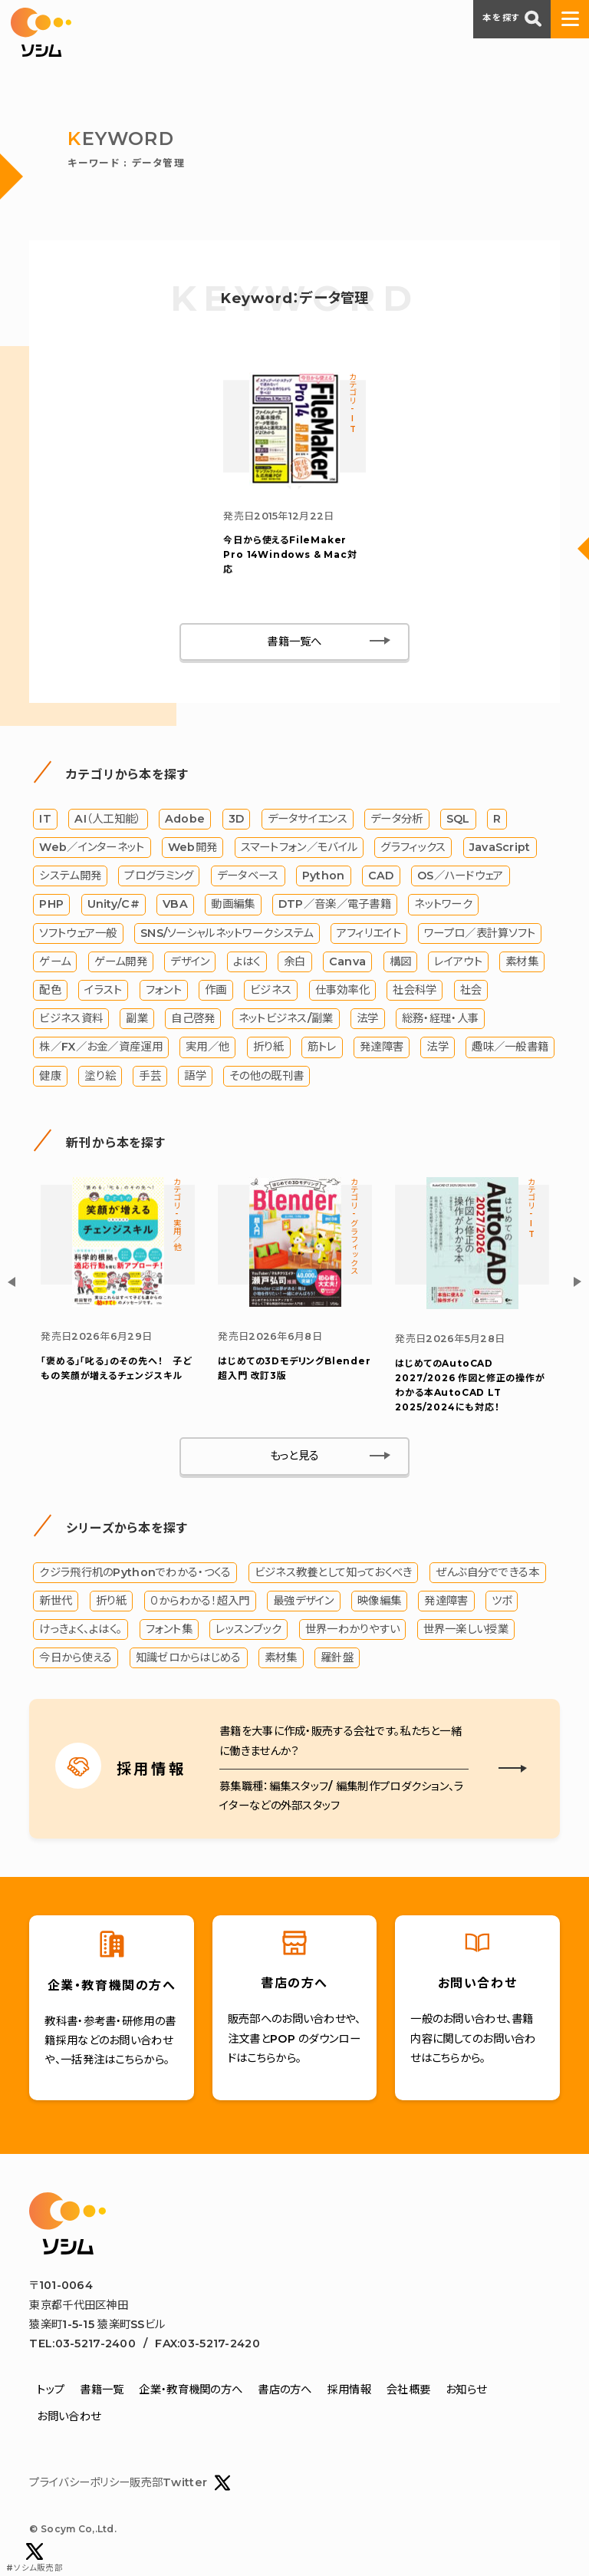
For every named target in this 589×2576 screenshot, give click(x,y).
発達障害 (381, 1050)
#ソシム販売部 (34, 2558)
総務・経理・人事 (440, 1021)
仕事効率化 (342, 992)
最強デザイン (303, 1604)
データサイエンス (307, 821)
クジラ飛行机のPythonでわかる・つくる (135, 1575)
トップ (50, 2393)
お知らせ (466, 2393)
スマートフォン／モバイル (299, 849)
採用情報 (349, 2393)
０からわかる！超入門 (200, 1604)
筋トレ (322, 1050)
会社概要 (408, 2393)
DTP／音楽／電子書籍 (334, 907)
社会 (471, 992)
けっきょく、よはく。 (80, 1632)
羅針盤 (337, 1660)
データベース (248, 879)
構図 (401, 964)
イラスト (103, 992)
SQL (458, 821)
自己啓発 (193, 1021)
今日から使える (75, 1660)
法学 (368, 1021)
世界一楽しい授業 (465, 1632)
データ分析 (396, 821)
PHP (51, 907)
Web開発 (192, 849)
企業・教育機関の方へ (190, 2393)
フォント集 (169, 1632)
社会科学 (414, 992)
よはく (247, 964)
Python (323, 879)
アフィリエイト (369, 935)
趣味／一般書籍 (510, 1050)
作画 (216, 992)
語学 (195, 1078)
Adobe (185, 821)
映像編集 (379, 1604)
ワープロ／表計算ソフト (479, 935)
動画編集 (233, 907)
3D (237, 821)
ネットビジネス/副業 (286, 1021)
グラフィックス (413, 849)
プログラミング (158, 879)
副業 (137, 1021)
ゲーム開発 (120, 964)
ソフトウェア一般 (78, 935)
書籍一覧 (101, 2393)
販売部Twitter (180, 2485)
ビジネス (270, 992)
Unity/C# (113, 907)
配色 (50, 992)
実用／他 (207, 1050)
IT (45, 821)
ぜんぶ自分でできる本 (488, 1575)
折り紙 (269, 1050)
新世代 (55, 1604)
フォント (164, 992)
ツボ (502, 1604)
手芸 (150, 1078)
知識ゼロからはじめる (189, 1660)
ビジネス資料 (71, 1021)
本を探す (511, 18)
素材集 (521, 964)
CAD (381, 879)
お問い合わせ (68, 2419)
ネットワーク (443, 907)
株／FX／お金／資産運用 (100, 1050)
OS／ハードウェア (460, 879)
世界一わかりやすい (352, 1632)
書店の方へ (284, 2393)
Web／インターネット (91, 849)
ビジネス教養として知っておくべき (334, 1575)
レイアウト (458, 964)
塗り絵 (100, 1078)
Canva (347, 964)
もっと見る (294, 1459)
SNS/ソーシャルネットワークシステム (226, 935)
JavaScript (500, 849)
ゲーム (55, 964)
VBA (175, 907)
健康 (50, 1078)
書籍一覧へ (294, 644)
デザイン (189, 964)
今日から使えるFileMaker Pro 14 (290, 556)
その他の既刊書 (266, 1078)
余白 (295, 964)
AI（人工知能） (107, 821)
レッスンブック (248, 1632)
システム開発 (70, 879)
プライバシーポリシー (79, 2485)
